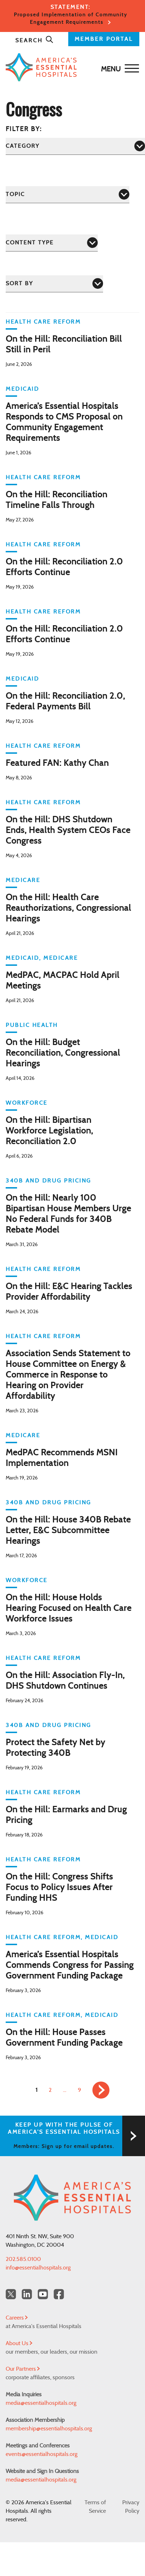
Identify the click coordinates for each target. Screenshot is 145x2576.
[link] (101, 2090)
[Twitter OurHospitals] (11, 2294)
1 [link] (36, 2090)
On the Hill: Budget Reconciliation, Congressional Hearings (63, 1053)
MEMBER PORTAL (104, 39)
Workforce (27, 1103)
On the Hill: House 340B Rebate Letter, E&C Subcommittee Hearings (68, 1531)
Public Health (32, 1025)
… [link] (64, 2090)
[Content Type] (52, 242)
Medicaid (22, 389)
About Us (19, 2343)
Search (34, 40)
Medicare (23, 880)
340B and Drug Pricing (48, 1181)
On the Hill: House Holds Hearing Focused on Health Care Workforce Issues (68, 1608)
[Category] (75, 146)
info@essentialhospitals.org (38, 2268)
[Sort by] (54, 283)
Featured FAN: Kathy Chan (57, 763)
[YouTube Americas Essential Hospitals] (43, 2294)
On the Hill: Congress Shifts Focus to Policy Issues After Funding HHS (59, 1888)
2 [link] (50, 2090)
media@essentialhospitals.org (41, 2403)
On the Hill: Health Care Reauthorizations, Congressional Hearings (68, 908)
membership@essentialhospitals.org (49, 2428)
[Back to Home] (71, 67)
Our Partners (23, 2369)
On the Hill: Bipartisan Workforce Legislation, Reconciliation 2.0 (49, 1131)
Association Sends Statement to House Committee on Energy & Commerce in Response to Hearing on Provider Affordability (68, 1375)
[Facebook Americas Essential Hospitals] (59, 2294)
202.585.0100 (23, 2259)
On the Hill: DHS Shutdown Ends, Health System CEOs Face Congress (68, 830)
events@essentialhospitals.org (41, 2454)
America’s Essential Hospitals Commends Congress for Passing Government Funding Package (70, 1965)
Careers (17, 2318)
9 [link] (79, 2090)
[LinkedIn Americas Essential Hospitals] (27, 2294)
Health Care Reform (43, 322)
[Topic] (67, 194)
